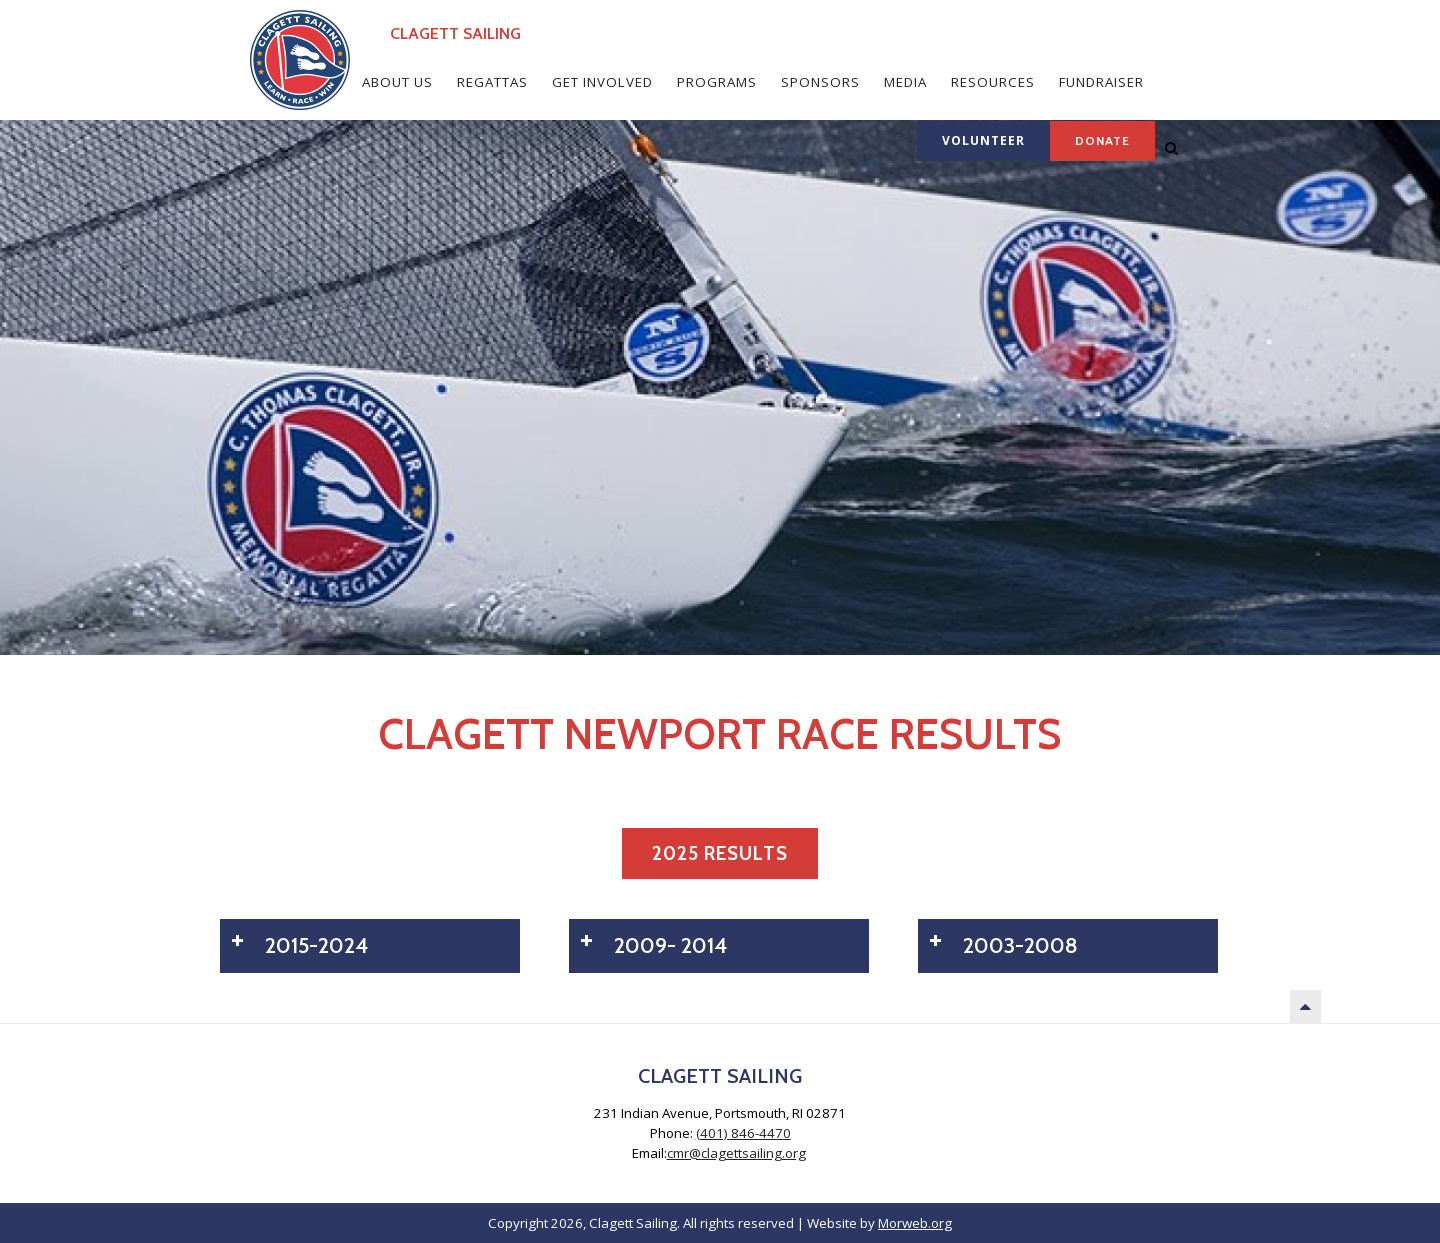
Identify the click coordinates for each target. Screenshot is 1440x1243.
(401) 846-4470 (743, 1133)
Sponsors (820, 82)
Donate (1102, 140)
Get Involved (602, 82)
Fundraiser (1101, 82)
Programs (717, 82)
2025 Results (720, 853)
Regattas (492, 82)
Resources (993, 82)
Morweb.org (915, 1223)
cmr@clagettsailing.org (736, 1153)
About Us (397, 82)
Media (905, 82)
